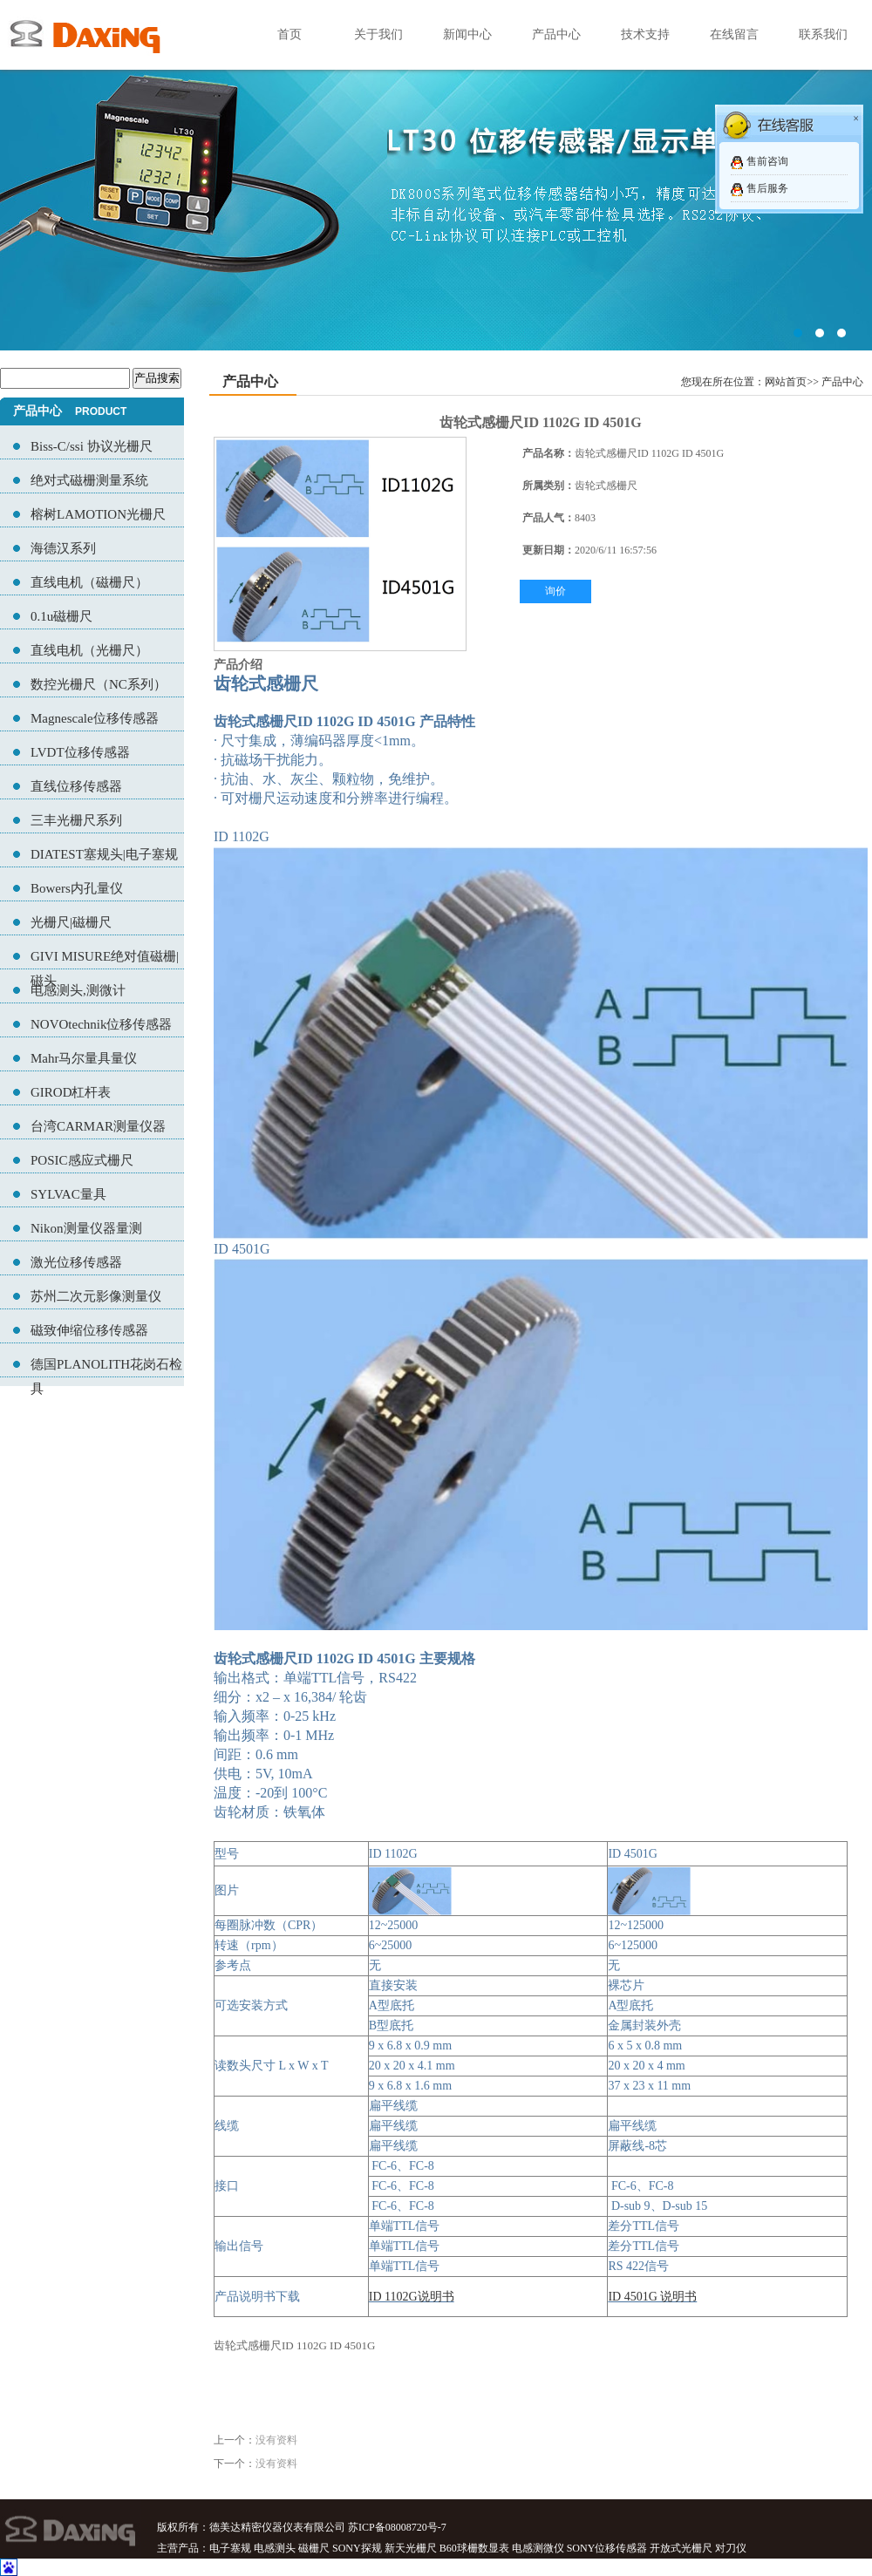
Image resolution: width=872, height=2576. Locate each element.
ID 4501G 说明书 (652, 2296)
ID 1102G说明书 (411, 2296)
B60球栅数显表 (474, 2548)
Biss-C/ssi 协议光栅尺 (92, 446)
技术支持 (645, 34)
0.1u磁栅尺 (61, 616)
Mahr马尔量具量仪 (84, 1058)
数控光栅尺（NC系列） (99, 684)
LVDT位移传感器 (80, 752)
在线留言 (734, 34)
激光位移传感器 (76, 1262)
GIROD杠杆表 (71, 1092)
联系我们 (823, 34)
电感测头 (275, 2548)
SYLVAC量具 (68, 1194)
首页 (289, 34)
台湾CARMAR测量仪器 (98, 1126)
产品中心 (556, 34)
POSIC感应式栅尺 (82, 1160)
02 (436, 175)
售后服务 (767, 188)
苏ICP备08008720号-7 (397, 2527)
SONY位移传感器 (607, 2548)
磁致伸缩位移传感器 (89, 1330)
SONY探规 (357, 2548)
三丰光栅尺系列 (76, 820)
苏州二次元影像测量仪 (96, 1296)
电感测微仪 (538, 2548)
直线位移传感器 (76, 786)
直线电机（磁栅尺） (89, 582)
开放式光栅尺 (681, 2548)
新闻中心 (467, 34)
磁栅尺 (314, 2548)
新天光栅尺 (411, 2548)
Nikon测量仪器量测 (86, 1228)
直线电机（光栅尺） (89, 650)
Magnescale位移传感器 (95, 718)
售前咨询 (767, 161)
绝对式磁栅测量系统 (89, 480)
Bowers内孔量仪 (77, 888)
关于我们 (378, 34)
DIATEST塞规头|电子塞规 (104, 854)
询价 (555, 591)
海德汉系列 (63, 548)
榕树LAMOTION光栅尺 (98, 514)
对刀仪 (730, 2548)
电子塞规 (230, 2548)
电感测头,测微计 (78, 990)
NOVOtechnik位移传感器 (101, 1024)
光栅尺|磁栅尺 (71, 922)
